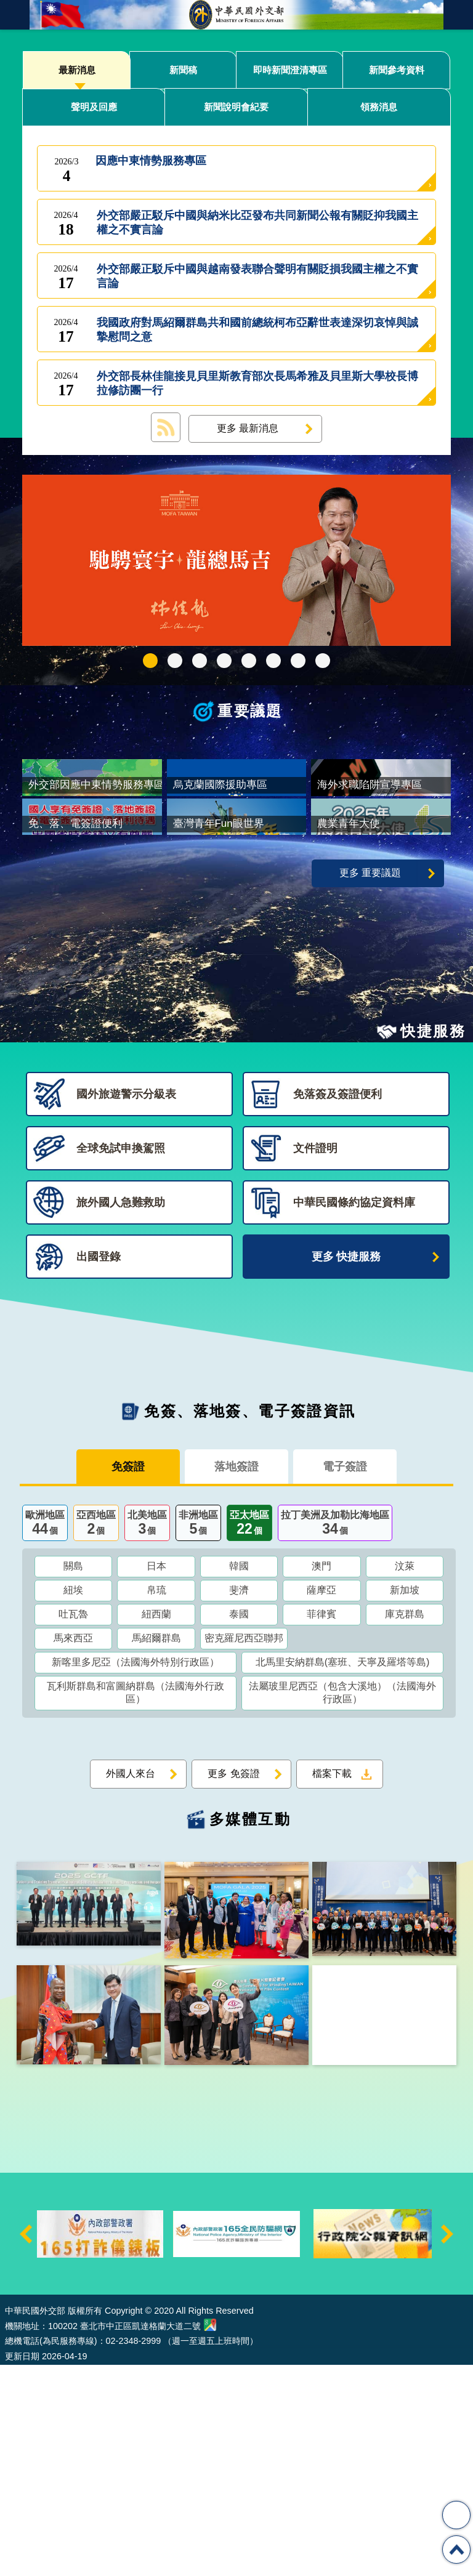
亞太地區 (249, 1735)
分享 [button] (456, 2515)
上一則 (26, 2445)
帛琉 (156, 1801)
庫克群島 (404, 1825)
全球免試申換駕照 (298, 660)
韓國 (239, 1777)
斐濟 (239, 1801)
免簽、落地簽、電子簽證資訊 (249, 1622)
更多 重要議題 (370, 1084)
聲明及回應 (94, 107)
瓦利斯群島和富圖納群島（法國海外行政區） (135, 1903)
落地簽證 (236, 1678)
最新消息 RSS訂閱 (165, 427)
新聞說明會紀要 (236, 107)
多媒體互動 (250, 2030)
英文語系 (458, 15)
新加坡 (404, 1801)
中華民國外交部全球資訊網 (236, 15)
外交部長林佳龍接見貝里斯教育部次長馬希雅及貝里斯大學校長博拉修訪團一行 (257, 383)
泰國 (239, 1825)
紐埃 (73, 1801)
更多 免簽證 (233, 1984)
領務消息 (379, 107)
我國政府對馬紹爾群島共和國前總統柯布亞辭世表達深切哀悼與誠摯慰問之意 (257, 330)
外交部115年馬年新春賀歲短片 (150, 660)
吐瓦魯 (73, 1825)
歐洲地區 (45, 1735)
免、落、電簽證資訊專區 (322, 660)
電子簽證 (345, 1678)
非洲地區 (198, 1735)
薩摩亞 (321, 1801)
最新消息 (77, 70)
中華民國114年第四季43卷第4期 (175, 660)
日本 (156, 1777)
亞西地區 (96, 1735)
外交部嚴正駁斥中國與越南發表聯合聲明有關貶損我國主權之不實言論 (257, 276)
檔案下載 (332, 1984)
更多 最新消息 (247, 428)
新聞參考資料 (396, 70)
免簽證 (128, 1678)
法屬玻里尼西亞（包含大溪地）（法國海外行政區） (342, 1903)
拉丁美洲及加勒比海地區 (335, 1735)
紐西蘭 (156, 1825)
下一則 (447, 2445)
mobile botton (15, 15)
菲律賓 (321, 1825)
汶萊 (404, 1777)
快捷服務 (433, 1242)
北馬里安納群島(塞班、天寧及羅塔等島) (343, 1873)
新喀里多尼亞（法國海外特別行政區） (135, 1873)
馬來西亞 (73, 1849)
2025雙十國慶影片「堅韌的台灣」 (199, 660)
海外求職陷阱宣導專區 (248, 660)
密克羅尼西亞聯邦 (243, 1849)
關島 (73, 1777)
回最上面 (456, 2549)
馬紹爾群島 (156, 1849)
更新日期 (22, 2567)
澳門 (321, 1777)
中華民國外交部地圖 (210, 2536)
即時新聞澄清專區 (290, 70)
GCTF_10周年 (224, 660)
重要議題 (250, 710)
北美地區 (147, 1735)
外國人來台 (130, 1984)
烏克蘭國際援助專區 (273, 660)
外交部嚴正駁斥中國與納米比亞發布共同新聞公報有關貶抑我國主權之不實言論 (257, 222)
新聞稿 (183, 70)
